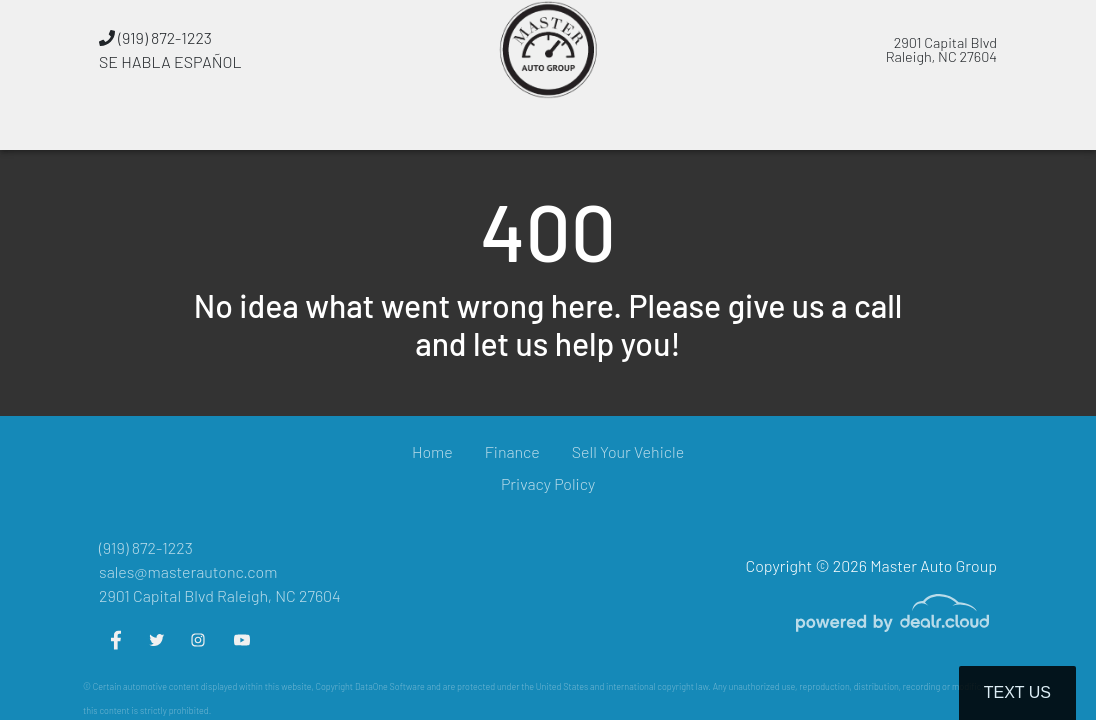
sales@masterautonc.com (188, 571)
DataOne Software (390, 686)
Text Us (1017, 692)
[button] (397, 125)
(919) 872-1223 (155, 37)
